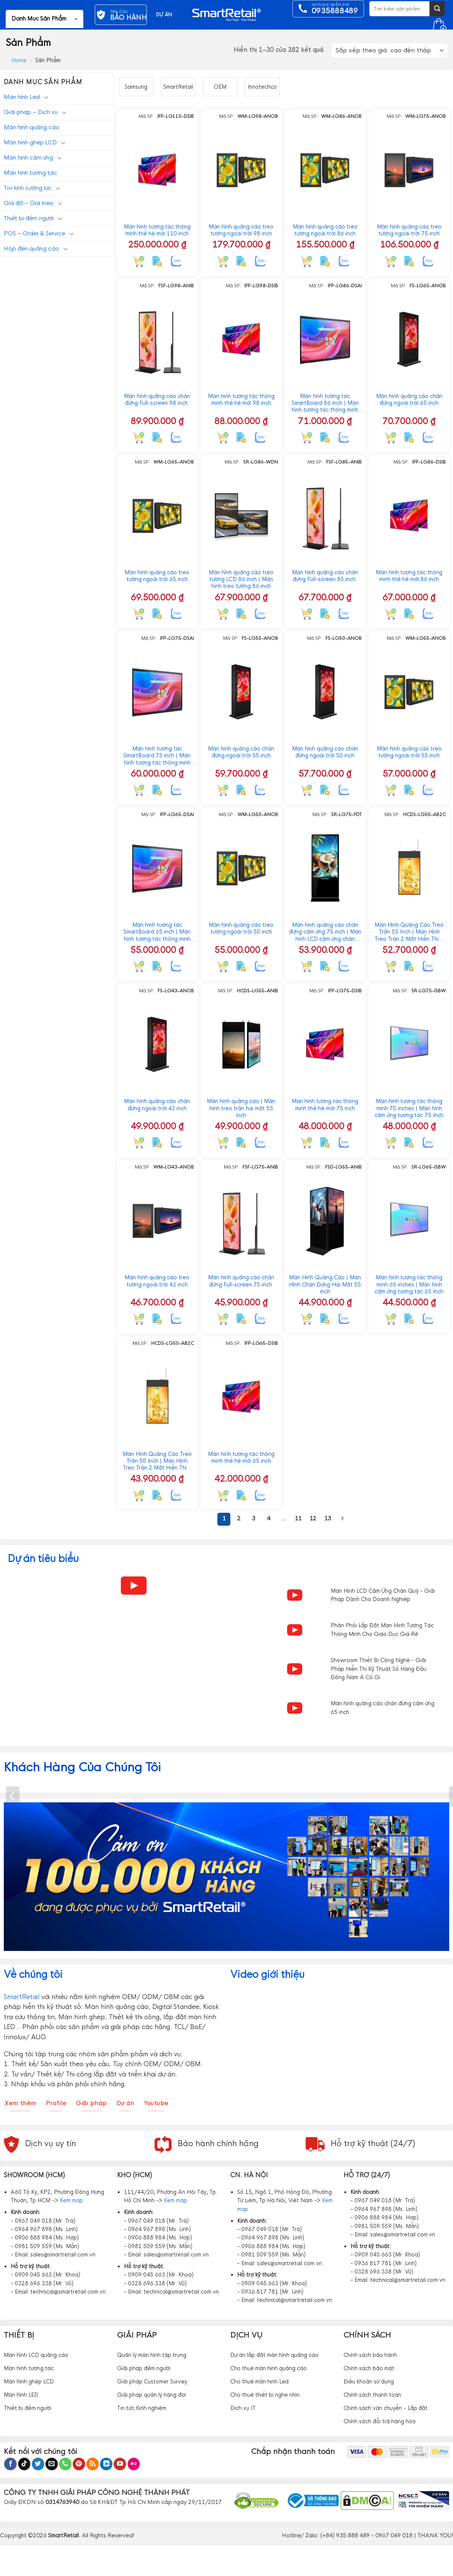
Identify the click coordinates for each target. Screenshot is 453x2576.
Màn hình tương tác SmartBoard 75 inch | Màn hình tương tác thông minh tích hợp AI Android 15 (157, 755)
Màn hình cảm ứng (28, 157)
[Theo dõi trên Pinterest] (79, 2464)
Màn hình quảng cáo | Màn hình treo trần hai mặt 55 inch (241, 1108)
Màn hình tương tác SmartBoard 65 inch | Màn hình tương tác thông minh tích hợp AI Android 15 (157, 931)
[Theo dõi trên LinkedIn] (106, 2464)
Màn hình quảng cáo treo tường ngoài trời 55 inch (409, 752)
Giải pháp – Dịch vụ (31, 112)
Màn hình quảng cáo (31, 127)
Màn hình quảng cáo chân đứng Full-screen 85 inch (325, 576)
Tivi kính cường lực (28, 187)
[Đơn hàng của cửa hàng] (389, 50)
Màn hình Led (22, 96)
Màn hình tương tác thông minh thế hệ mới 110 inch (157, 230)
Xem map (71, 2200)
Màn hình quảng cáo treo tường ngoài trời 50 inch (241, 928)
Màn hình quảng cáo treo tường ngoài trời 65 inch (157, 576)
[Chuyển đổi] (46, 97)
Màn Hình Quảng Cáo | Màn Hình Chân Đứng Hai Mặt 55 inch (325, 1284)
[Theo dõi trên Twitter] (38, 2464)
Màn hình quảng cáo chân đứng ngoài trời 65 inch (409, 399)
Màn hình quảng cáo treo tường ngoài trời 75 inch (409, 230)
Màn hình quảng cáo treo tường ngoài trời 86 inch (325, 230)
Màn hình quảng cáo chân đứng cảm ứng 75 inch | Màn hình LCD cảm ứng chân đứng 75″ (325, 931)
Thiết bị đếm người (29, 218)
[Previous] (12, 1796)
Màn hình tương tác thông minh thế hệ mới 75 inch (325, 1104)
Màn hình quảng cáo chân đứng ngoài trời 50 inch (325, 752)
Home (19, 60)
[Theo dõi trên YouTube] (120, 2464)
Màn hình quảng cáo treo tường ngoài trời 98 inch (241, 230)
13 (327, 1518)
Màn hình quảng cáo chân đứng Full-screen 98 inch (157, 399)
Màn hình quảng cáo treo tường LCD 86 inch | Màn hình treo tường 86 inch (241, 579)
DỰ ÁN (164, 15)
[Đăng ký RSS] (92, 2464)
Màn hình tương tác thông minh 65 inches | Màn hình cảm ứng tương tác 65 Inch (409, 1284)
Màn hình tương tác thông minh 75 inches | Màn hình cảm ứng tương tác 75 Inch (409, 1108)
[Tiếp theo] (342, 1519)
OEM (220, 86)
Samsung (136, 86)
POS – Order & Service (34, 233)
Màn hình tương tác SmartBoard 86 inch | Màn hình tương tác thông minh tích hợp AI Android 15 (325, 403)
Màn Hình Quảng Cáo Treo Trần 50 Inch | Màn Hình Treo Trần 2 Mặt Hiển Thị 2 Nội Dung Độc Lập (157, 1461)
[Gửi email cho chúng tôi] (51, 2464)
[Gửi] (437, 8)
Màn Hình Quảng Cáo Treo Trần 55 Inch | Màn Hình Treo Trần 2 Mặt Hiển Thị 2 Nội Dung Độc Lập (409, 931)
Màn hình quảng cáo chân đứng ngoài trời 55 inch (241, 752)
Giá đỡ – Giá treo (28, 203)
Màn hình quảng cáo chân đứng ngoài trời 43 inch (157, 1104)
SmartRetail (178, 86)
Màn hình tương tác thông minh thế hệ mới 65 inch (241, 1457)
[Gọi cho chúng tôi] (65, 2464)
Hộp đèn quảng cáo (31, 248)
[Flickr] (134, 2464)
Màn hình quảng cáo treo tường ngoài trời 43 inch (157, 1281)
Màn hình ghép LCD (30, 142)
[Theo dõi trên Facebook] (10, 2464)
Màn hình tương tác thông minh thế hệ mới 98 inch (241, 399)
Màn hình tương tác (30, 172)
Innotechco (262, 86)
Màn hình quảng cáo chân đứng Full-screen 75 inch (241, 1281)
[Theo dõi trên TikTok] (24, 2464)
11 (298, 1518)
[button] (44, 19)
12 (312, 1518)
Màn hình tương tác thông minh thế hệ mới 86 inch (409, 576)
